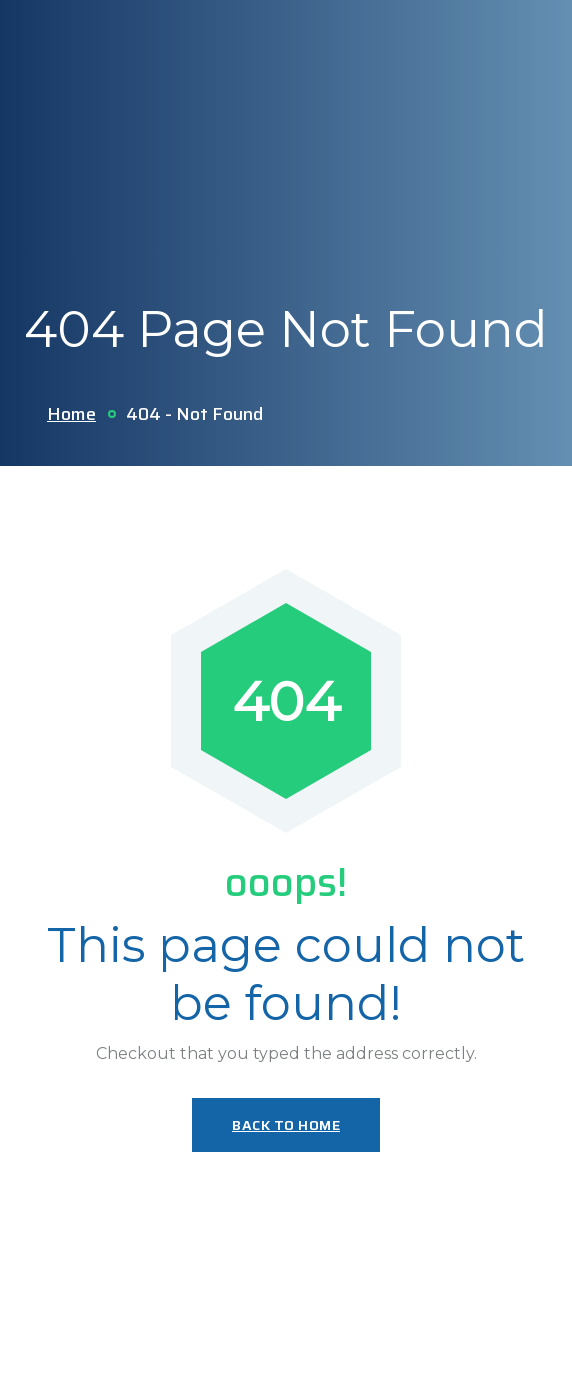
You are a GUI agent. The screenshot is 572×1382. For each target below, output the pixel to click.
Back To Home (286, 1125)
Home (71, 414)
